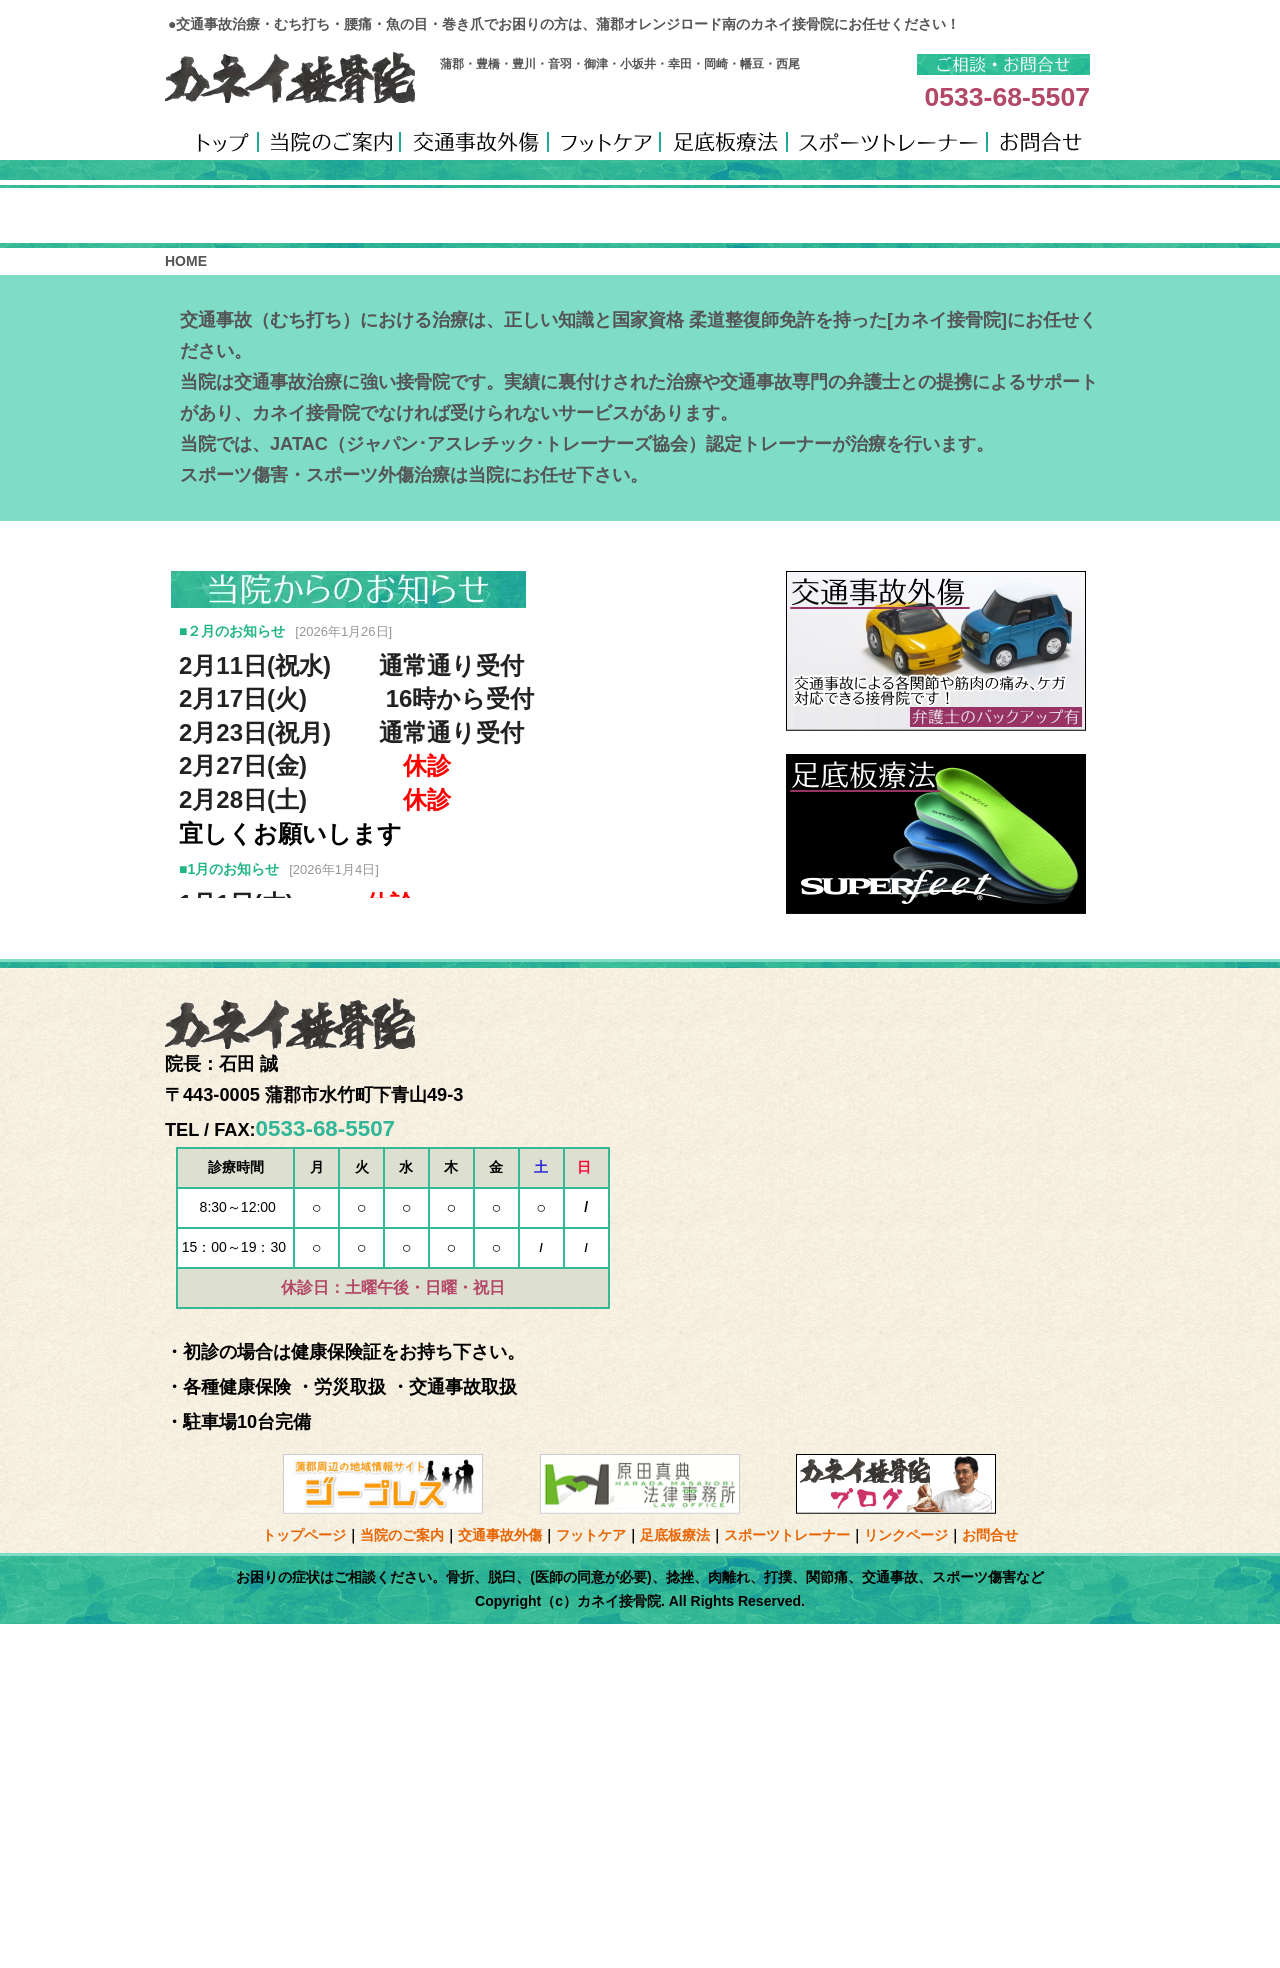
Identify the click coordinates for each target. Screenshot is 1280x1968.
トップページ (304, 1880)
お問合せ (990, 1880)
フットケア (591, 1880)
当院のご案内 (402, 1880)
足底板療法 (675, 1880)
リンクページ (906, 1880)
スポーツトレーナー (787, 1880)
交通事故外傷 (500, 1880)
